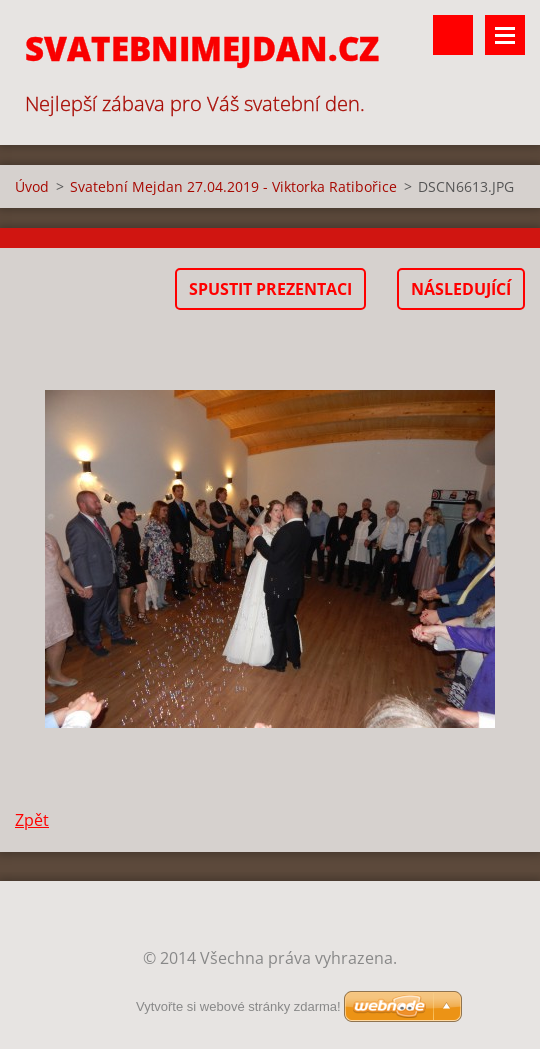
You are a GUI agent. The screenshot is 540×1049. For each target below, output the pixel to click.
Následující (461, 289)
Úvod (32, 186)
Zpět (32, 820)
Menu (505, 35)
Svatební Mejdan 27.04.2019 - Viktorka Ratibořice (233, 186)
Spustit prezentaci (270, 289)
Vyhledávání (453, 35)
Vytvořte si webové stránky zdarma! (238, 1006)
